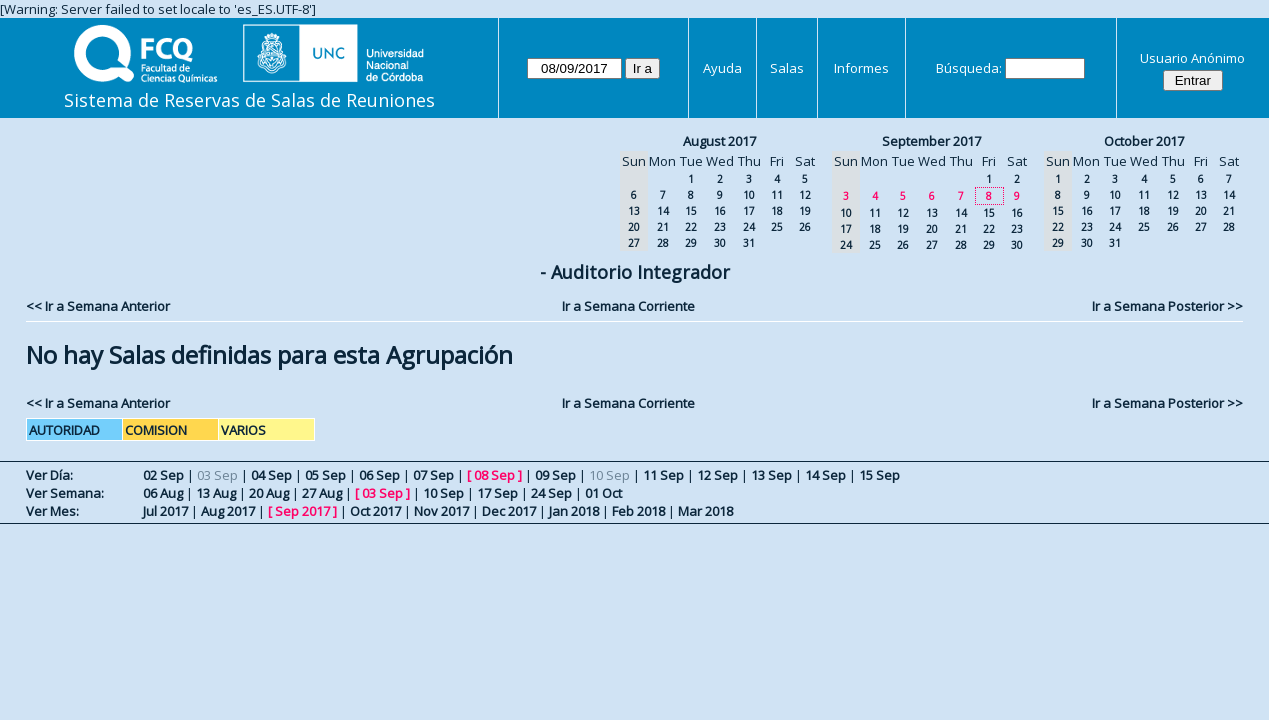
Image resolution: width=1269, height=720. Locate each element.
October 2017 (1144, 141)
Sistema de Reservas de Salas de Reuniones (249, 100)
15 (691, 211)
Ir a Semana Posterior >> (1167, 306)
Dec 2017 (509, 511)
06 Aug (163, 493)
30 (720, 243)
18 (777, 211)
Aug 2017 (228, 511)
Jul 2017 (165, 511)
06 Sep (379, 475)
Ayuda (722, 68)
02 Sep (163, 475)
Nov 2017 (441, 511)
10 (749, 195)
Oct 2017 (375, 511)
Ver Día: (49, 475)
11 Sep (663, 475)
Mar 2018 (705, 511)
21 (663, 227)
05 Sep (325, 475)
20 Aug (269, 493)
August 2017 (719, 141)
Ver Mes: (52, 511)
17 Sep (497, 493)
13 (932, 213)
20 (932, 229)
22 (691, 227)
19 (805, 211)
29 (691, 243)
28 (663, 243)
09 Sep (555, 475)
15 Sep (879, 475)
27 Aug (322, 493)
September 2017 (931, 141)
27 (932, 245)
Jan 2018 (574, 511)
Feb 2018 (638, 511)
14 (663, 211)
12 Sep (717, 475)
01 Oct (603, 493)
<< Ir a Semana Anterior (98, 306)
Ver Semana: (65, 493)
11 (777, 195)
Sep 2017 (302, 511)
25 (777, 227)
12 (805, 195)
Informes (861, 68)
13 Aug (216, 493)
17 (749, 211)
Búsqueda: (969, 68)
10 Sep (443, 493)
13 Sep (771, 475)
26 (805, 227)
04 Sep (271, 475)
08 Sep (494, 475)
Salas (787, 68)
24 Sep (551, 493)
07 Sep (433, 475)
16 (720, 211)
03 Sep (382, 493)
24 (749, 227)
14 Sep (825, 475)
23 (720, 227)
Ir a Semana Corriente (628, 306)
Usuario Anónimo (1192, 58)
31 (749, 243)
